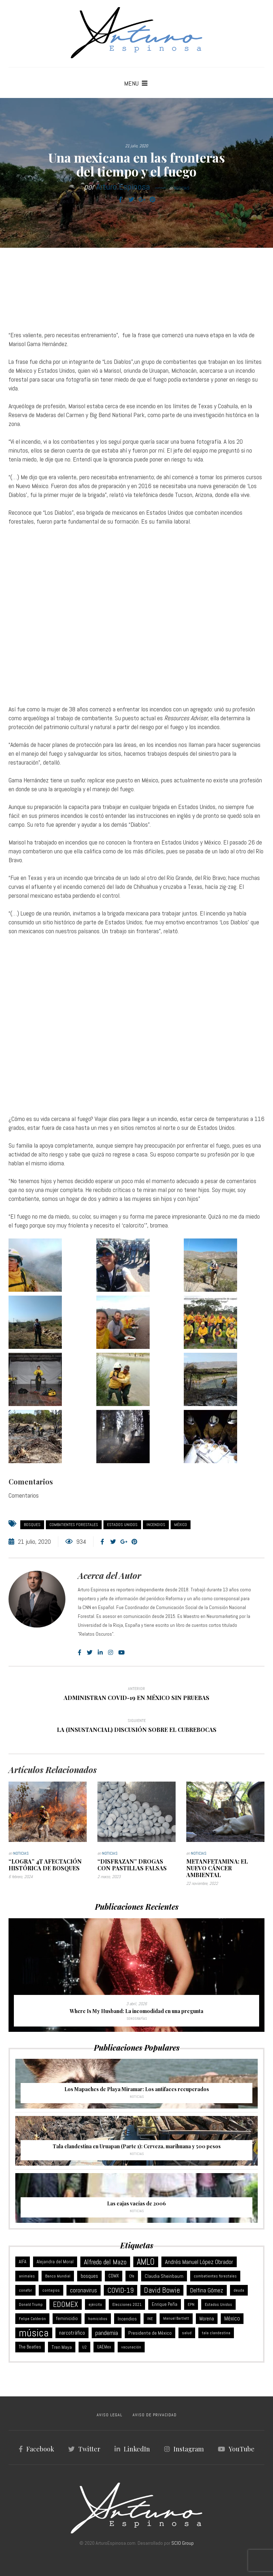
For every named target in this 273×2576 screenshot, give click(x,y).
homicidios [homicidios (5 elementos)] (97, 2318)
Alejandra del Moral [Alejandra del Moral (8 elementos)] (55, 2262)
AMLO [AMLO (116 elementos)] (146, 2262)
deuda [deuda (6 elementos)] (239, 2290)
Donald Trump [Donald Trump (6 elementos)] (31, 2304)
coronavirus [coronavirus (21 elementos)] (83, 2290)
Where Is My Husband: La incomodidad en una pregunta (136, 2011)
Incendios (155, 1524)
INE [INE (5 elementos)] (150, 2318)
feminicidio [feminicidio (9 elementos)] (67, 2318)
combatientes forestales (73, 1524)
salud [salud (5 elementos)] (187, 2332)
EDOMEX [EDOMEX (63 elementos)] (65, 2304)
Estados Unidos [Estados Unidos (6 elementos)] (218, 2304)
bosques (32, 1524)
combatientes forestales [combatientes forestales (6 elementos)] (215, 2276)
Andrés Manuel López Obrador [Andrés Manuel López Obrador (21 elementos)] (199, 2262)
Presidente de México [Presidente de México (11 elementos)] (150, 2333)
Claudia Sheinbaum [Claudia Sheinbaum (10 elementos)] (164, 2276)
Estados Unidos (122, 1524)
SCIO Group (182, 2543)
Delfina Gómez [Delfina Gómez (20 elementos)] (206, 2290)
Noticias (181, 188)
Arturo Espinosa (123, 186)
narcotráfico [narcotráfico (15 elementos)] (72, 2332)
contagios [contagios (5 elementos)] (51, 2290)
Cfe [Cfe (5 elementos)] (131, 2276)
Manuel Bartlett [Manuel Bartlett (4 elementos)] (176, 2318)
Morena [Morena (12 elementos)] (206, 2318)
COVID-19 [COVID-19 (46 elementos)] (120, 2290)
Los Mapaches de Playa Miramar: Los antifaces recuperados (136, 2089)
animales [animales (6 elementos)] (27, 2276)
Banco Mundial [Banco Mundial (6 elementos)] (57, 2276)
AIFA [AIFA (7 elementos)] (22, 2262)
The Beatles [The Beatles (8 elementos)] (30, 2347)
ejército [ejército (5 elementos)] (95, 2304)
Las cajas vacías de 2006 (136, 2203)
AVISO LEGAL (109, 2415)
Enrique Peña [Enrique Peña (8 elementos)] (164, 2304)
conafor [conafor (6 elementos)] (25, 2290)
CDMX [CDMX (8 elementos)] (113, 2276)
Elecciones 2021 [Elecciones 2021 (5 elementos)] (126, 2304)
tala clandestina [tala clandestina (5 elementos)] (216, 2332)
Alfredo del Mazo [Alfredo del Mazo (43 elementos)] (105, 2261)
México (180, 1524)
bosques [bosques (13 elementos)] (89, 2276)
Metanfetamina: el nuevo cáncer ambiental (217, 1868)
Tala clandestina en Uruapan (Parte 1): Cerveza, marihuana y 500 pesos (137, 2146)
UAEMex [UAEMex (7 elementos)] (104, 2347)
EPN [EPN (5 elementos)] (191, 2304)
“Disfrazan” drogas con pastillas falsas (132, 1865)
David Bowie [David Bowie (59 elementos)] (162, 2290)
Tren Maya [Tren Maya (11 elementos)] (62, 2347)
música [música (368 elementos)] (34, 2333)
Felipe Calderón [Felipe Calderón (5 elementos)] (32, 2318)
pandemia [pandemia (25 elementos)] (106, 2333)
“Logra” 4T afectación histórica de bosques (45, 1865)
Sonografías (137, 2018)
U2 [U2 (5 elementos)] (84, 2347)
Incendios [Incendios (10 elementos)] (127, 2318)
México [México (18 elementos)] (232, 2318)
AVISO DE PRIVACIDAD (155, 2415)
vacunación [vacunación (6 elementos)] (131, 2347)
